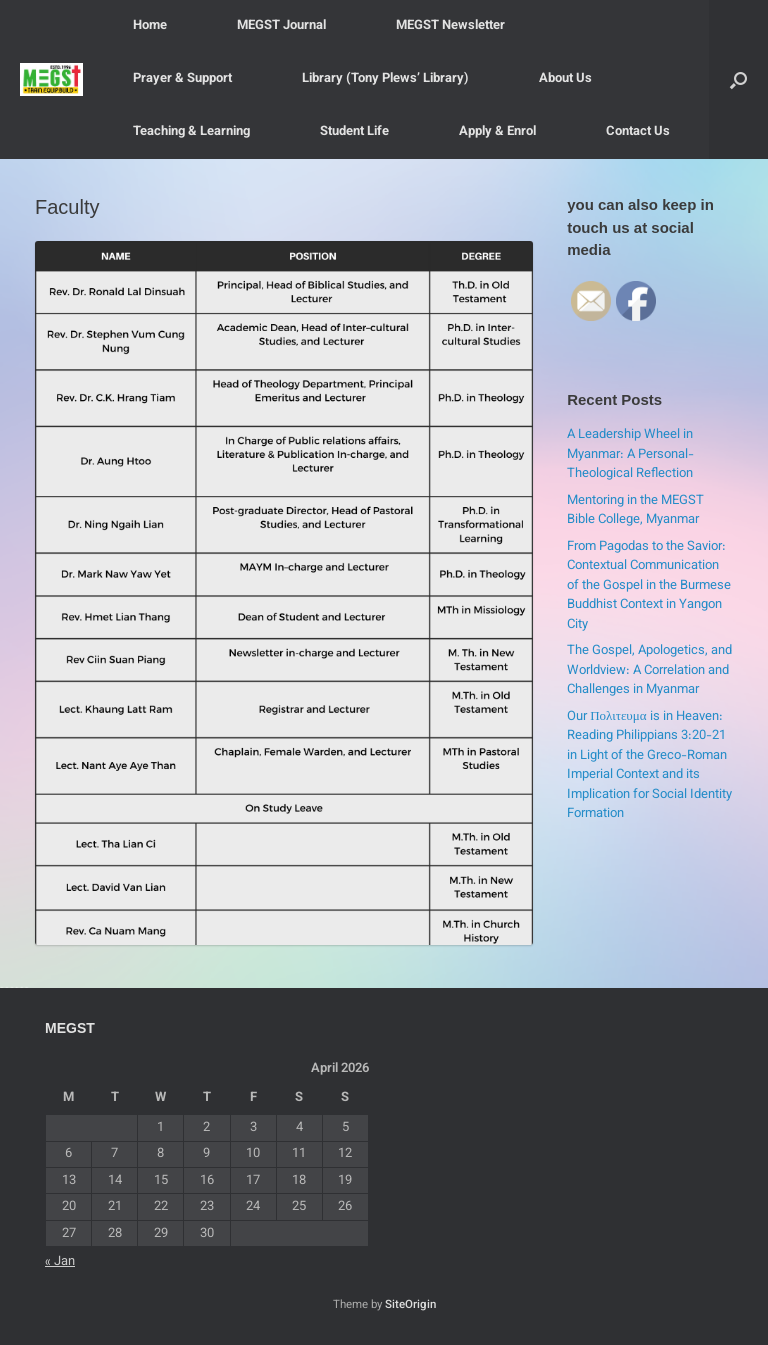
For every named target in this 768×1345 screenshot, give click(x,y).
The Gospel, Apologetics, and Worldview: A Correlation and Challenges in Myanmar (649, 670)
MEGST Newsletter (450, 26)
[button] (738, 79)
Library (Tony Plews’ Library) (385, 79)
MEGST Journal (281, 26)
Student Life (354, 132)
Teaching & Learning (191, 132)
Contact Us (638, 132)
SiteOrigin (410, 1305)
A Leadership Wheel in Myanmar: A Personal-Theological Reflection (630, 454)
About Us (565, 79)
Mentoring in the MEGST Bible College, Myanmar (635, 511)
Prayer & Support (182, 79)
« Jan (60, 1262)
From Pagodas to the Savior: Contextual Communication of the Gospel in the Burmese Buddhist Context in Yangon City (649, 586)
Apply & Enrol (497, 132)
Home (150, 26)
